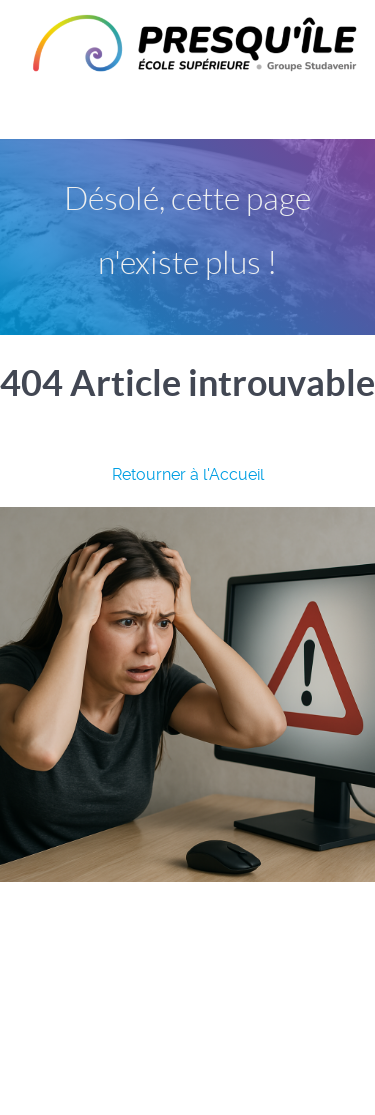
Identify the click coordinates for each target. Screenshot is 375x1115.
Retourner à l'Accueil (188, 474)
